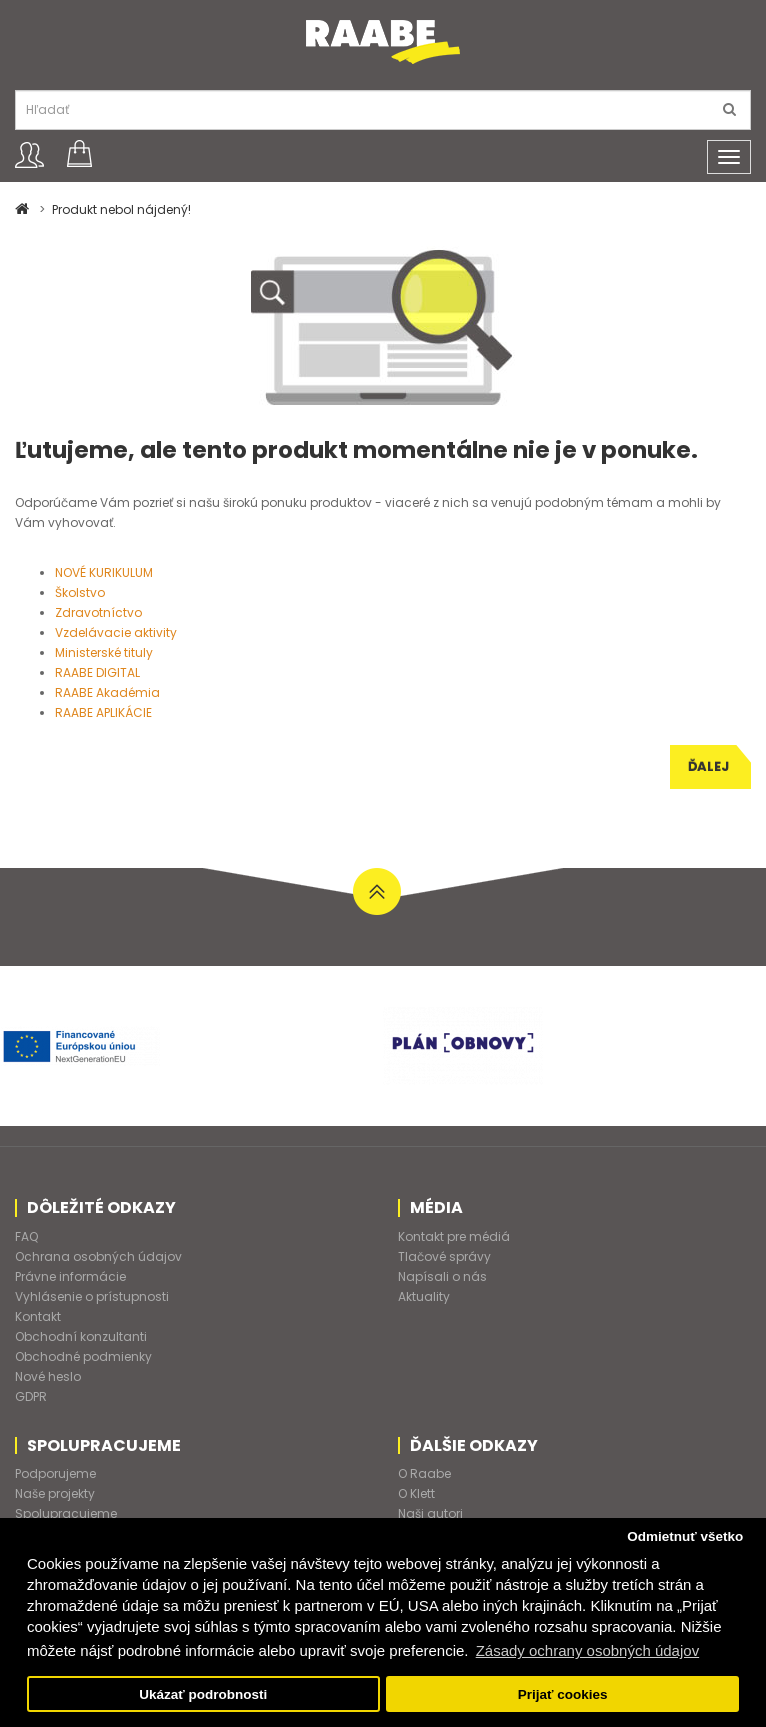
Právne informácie (70, 1276)
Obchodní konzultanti (81, 1336)
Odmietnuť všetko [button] (685, 1536)
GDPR (31, 1396)
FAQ (26, 1236)
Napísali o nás (442, 1276)
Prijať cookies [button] (563, 1694)
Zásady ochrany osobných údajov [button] (587, 1650)
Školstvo (80, 592)
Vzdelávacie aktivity (116, 632)
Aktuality (424, 1296)
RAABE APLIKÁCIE (103, 712)
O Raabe (424, 1473)
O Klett (416, 1493)
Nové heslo (48, 1376)
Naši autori (430, 1513)
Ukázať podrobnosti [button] (203, 1694)
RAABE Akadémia (107, 692)
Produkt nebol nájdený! (121, 209)
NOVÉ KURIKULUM (104, 572)
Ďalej (708, 766)
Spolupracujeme (66, 1513)
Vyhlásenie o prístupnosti (92, 1296)
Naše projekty (55, 1493)
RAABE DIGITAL (97, 672)
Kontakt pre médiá (454, 1236)
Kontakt (38, 1316)
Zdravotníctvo (98, 612)
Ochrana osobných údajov (98, 1256)
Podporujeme (55, 1473)
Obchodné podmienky (83, 1356)
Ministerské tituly (104, 652)
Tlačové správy (444, 1256)
